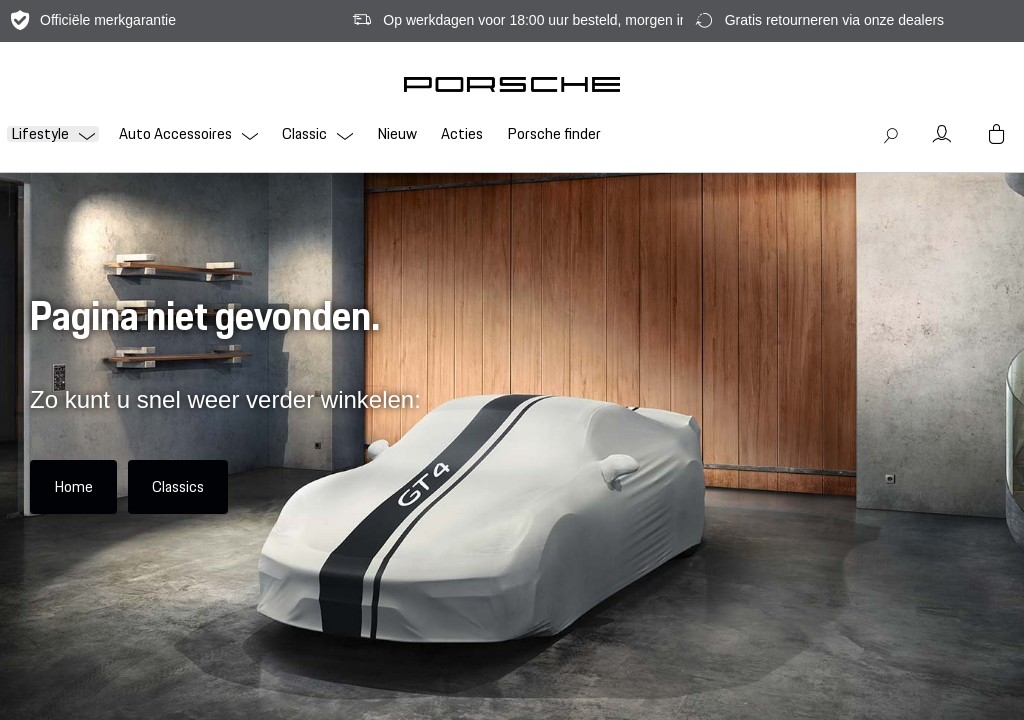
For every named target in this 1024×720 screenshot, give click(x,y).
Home (73, 486)
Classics (178, 486)
